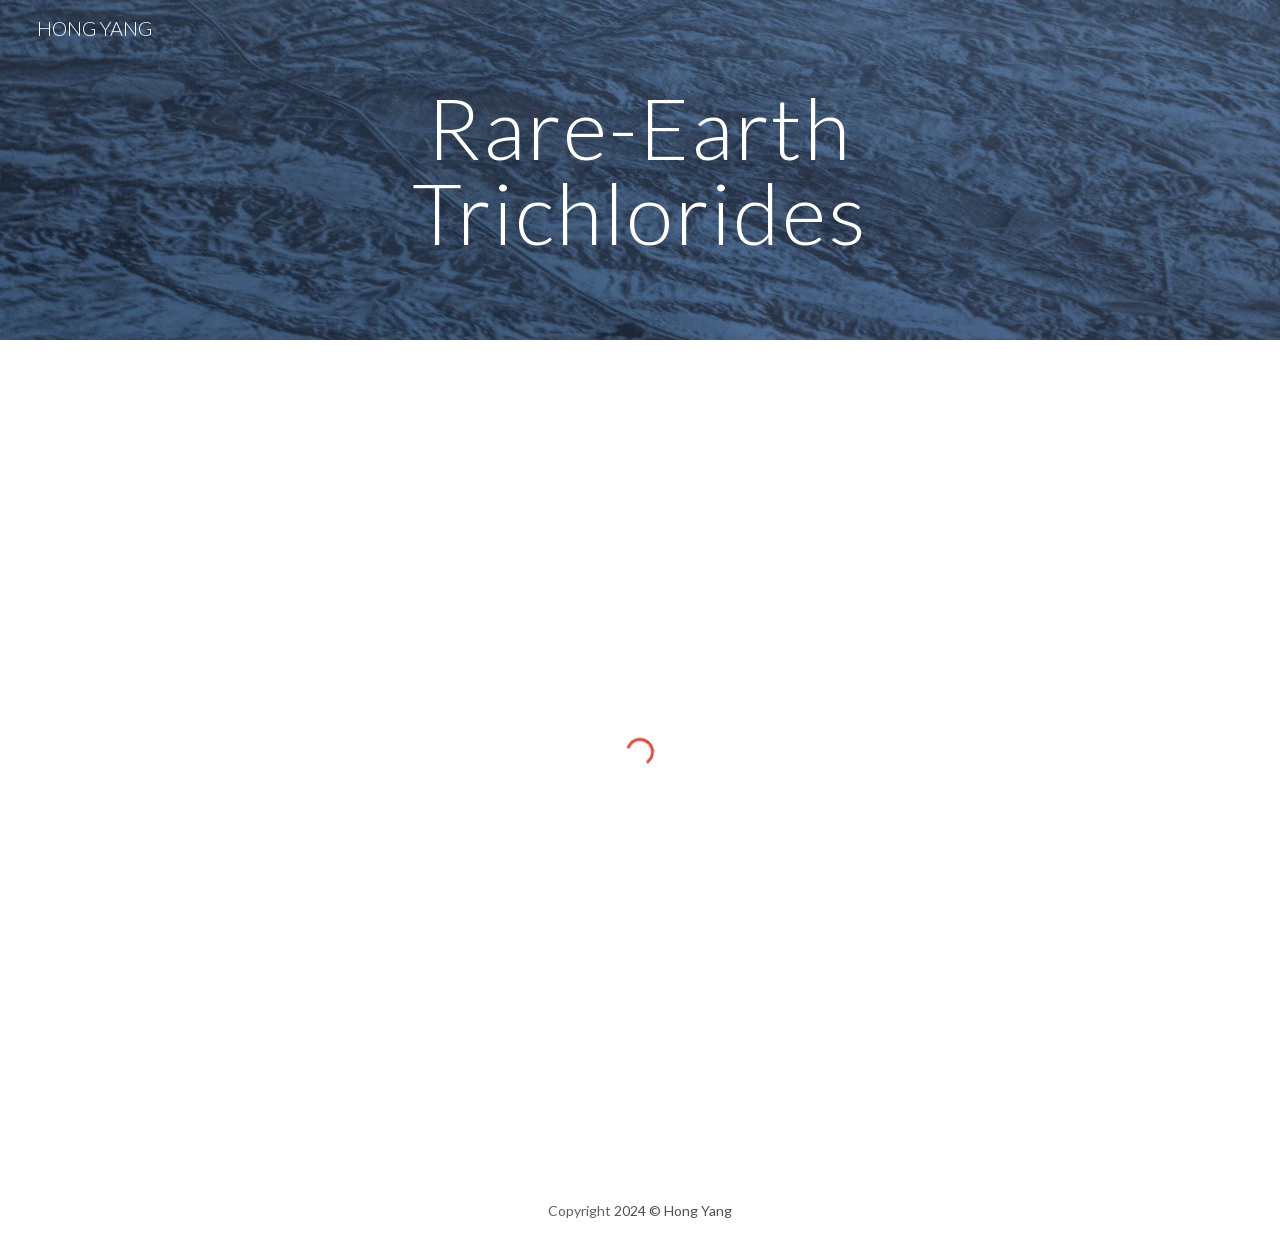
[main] (640, 170)
